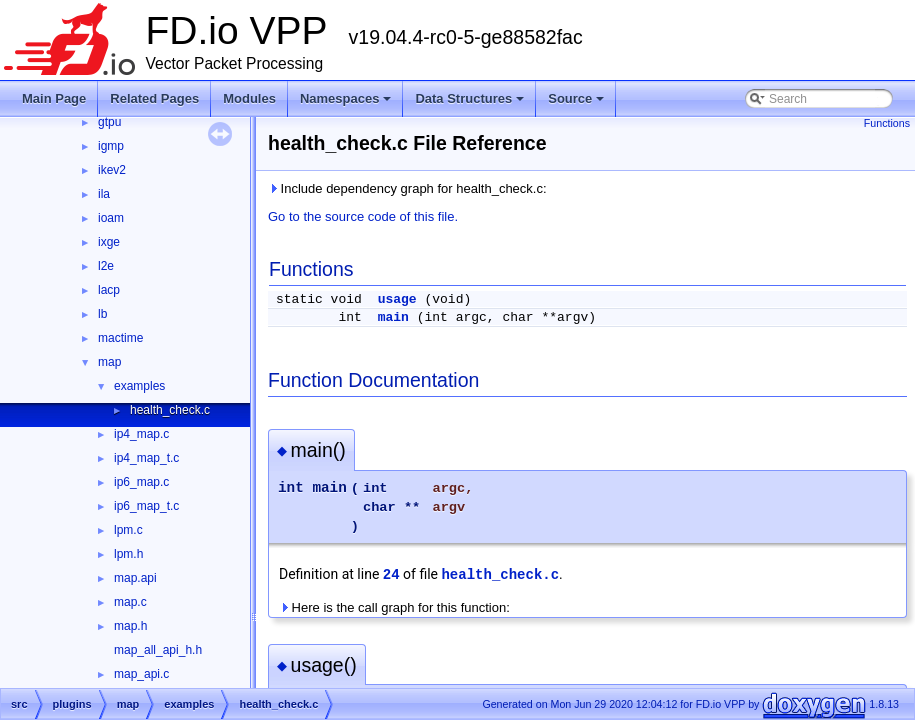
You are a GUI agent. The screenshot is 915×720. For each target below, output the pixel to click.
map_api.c (141, 674)
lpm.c (128, 530)
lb (102, 314)
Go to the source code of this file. (363, 216)
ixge (109, 242)
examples (139, 386)
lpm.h (128, 554)
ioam (111, 218)
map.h (130, 626)
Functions (887, 123)
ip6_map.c (141, 482)
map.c (130, 602)
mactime (120, 338)
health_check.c (170, 410)
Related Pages (154, 98)
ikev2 (112, 170)
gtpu (109, 122)
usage (397, 299)
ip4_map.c (141, 434)
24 (391, 575)
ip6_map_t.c (146, 506)
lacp (109, 290)
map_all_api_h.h (158, 650)
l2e (106, 266)
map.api (135, 578)
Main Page (54, 98)
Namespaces (347, 104)
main (393, 317)
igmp (111, 146)
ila (104, 194)
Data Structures (471, 104)
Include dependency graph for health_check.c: (407, 188)
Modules (249, 98)
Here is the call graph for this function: (394, 607)
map (109, 362)
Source (577, 104)
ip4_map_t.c (146, 458)
